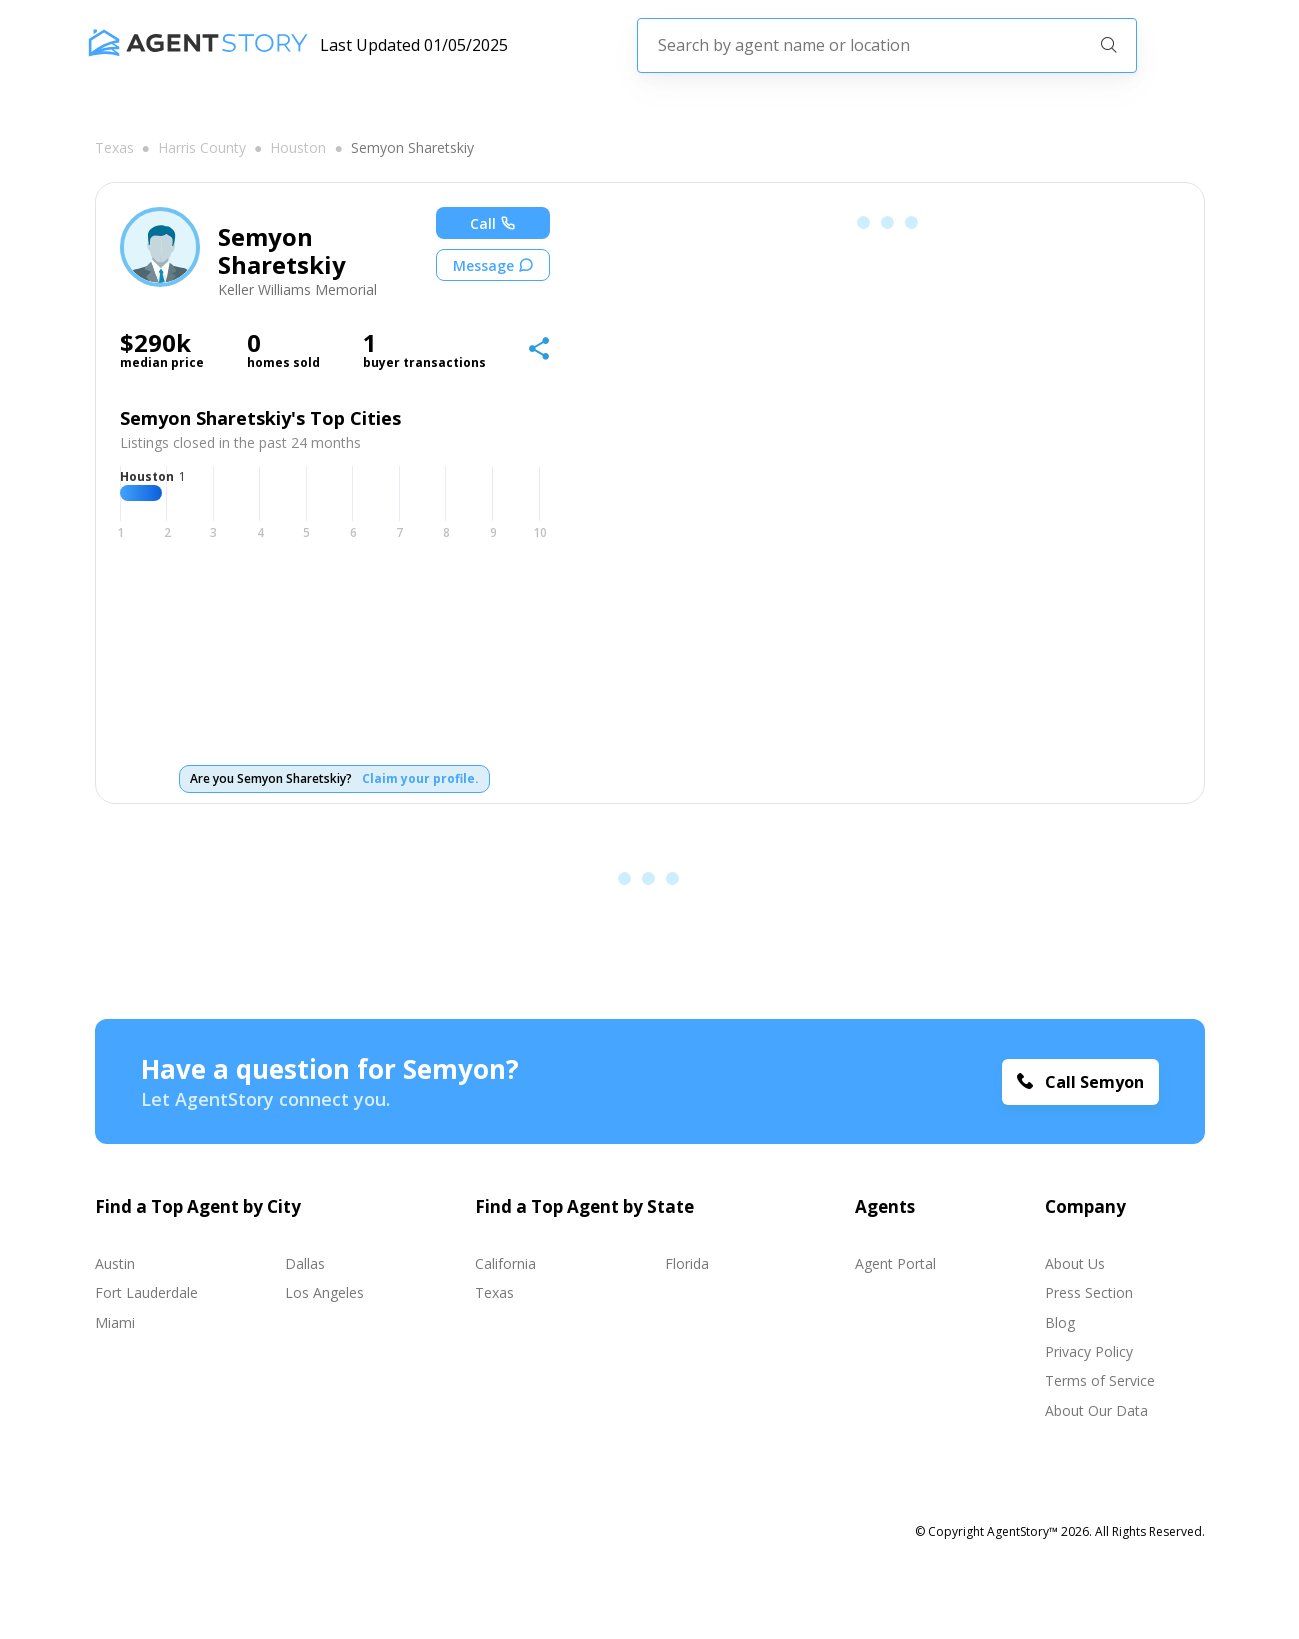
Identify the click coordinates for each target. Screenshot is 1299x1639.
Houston (298, 148)
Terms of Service (1100, 1380)
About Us (1075, 1263)
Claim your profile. (420, 779)
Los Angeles (324, 1292)
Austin (115, 1263)
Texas (114, 148)
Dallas (305, 1263)
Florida (687, 1263)
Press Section (1089, 1292)
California (505, 1263)
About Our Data (1096, 1410)
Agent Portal (895, 1263)
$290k (155, 343)
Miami (115, 1322)
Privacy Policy (1089, 1351)
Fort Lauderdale (146, 1292)
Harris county (202, 148)
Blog (1060, 1322)
